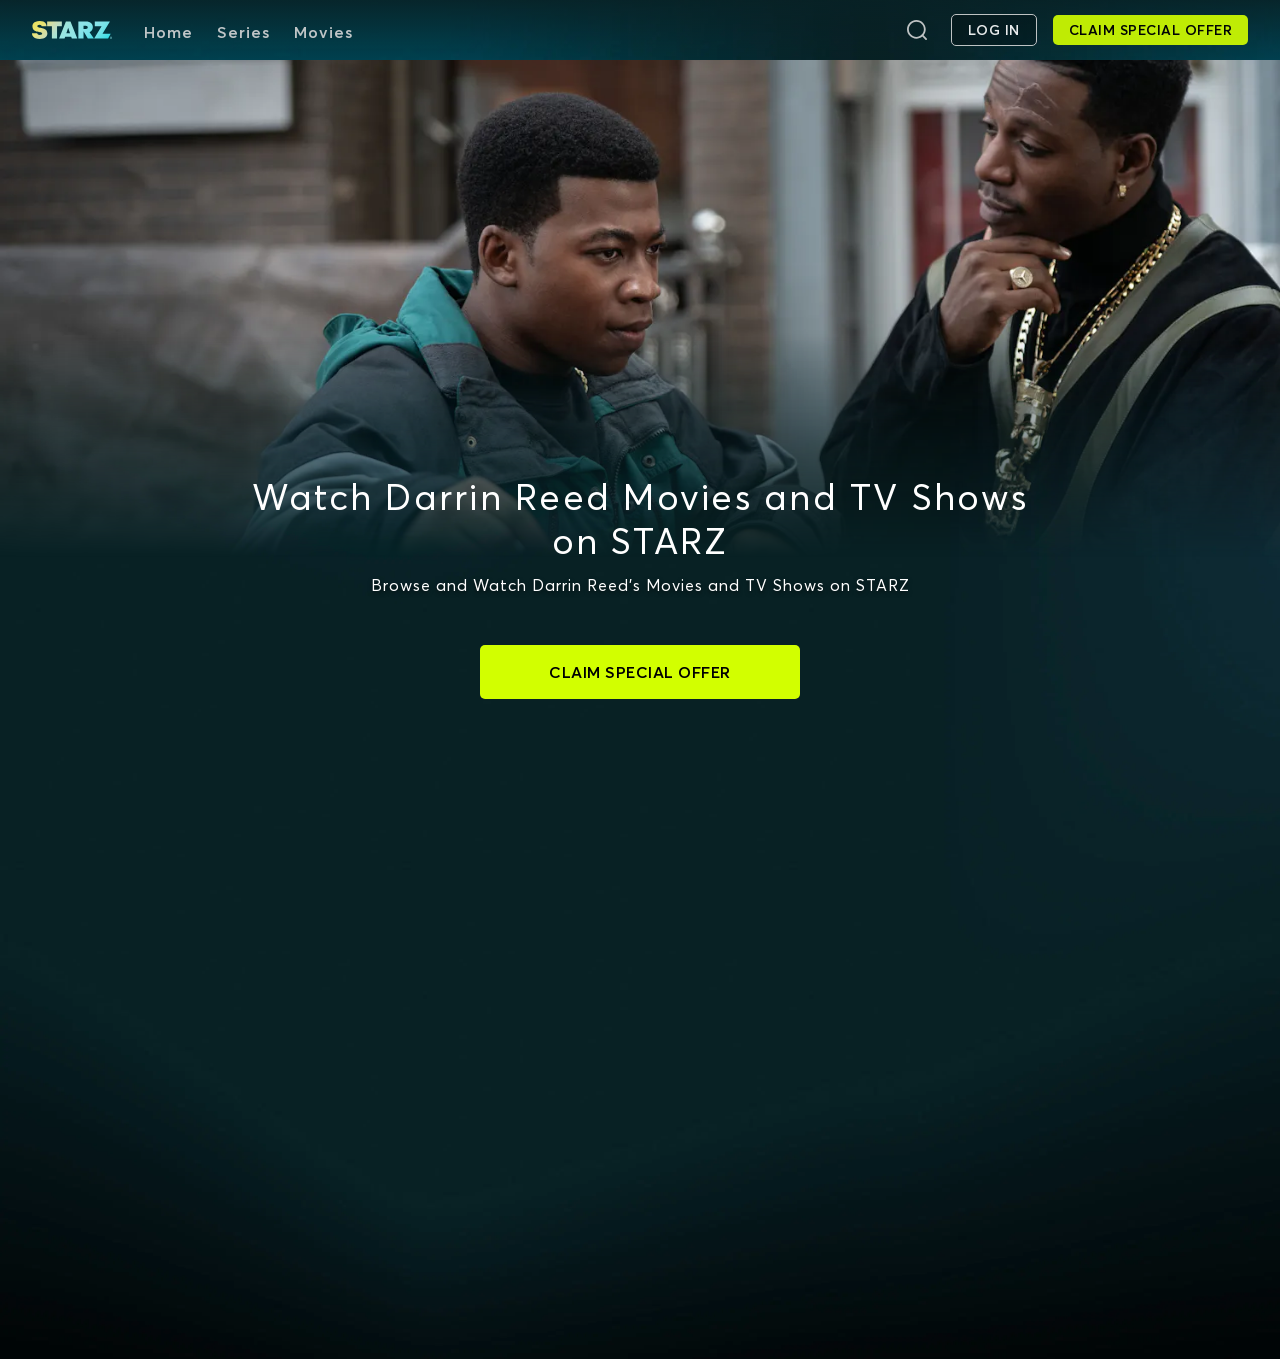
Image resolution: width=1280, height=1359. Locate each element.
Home (168, 32)
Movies (323, 32)
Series (243, 32)
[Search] (917, 30)
